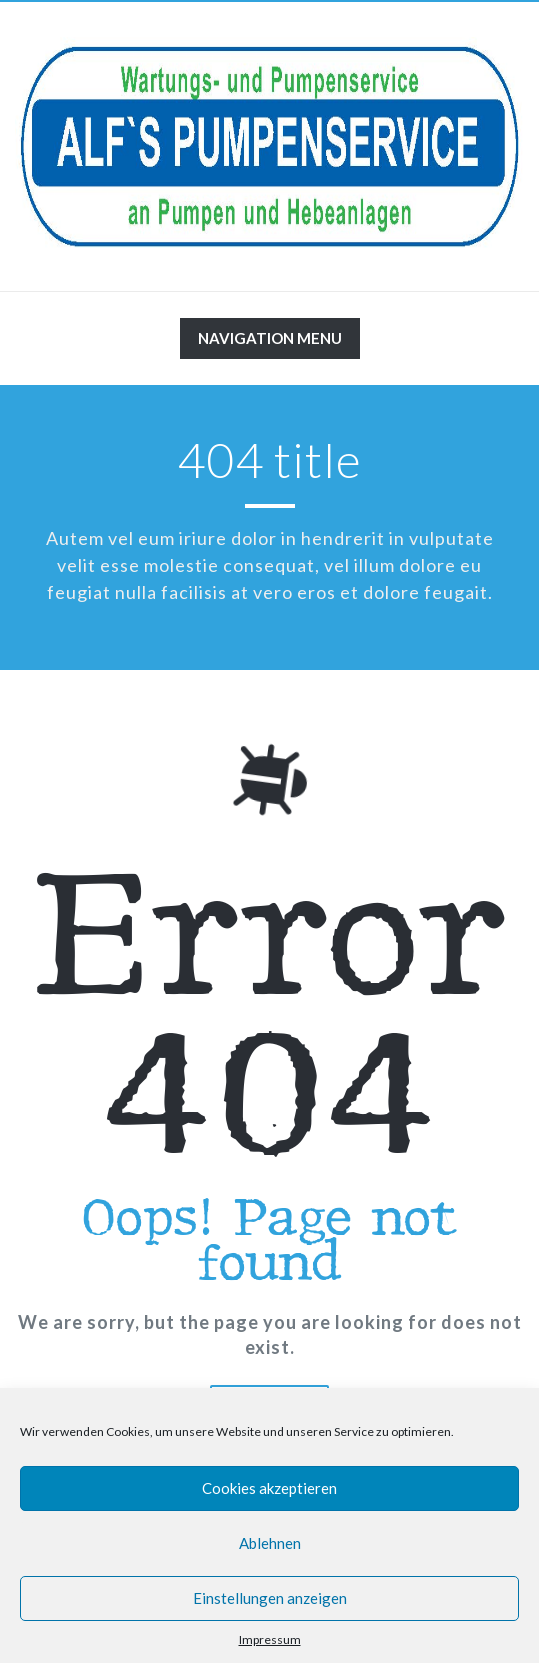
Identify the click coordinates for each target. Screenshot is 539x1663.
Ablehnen (270, 1543)
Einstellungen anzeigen (270, 1598)
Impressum (270, 1639)
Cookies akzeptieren (269, 1488)
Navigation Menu (269, 343)
